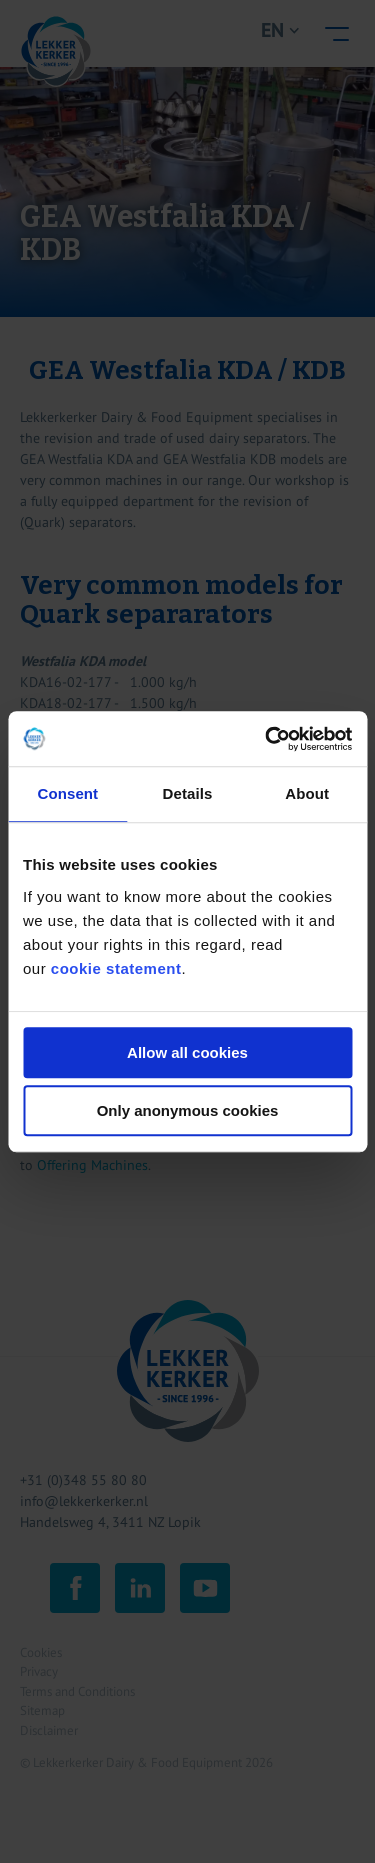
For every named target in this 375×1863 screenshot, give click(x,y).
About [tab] (307, 793)
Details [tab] (188, 793)
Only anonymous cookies (188, 1110)
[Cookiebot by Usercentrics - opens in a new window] (267, 739)
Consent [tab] (67, 793)
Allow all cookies (187, 1052)
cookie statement (116, 968)
